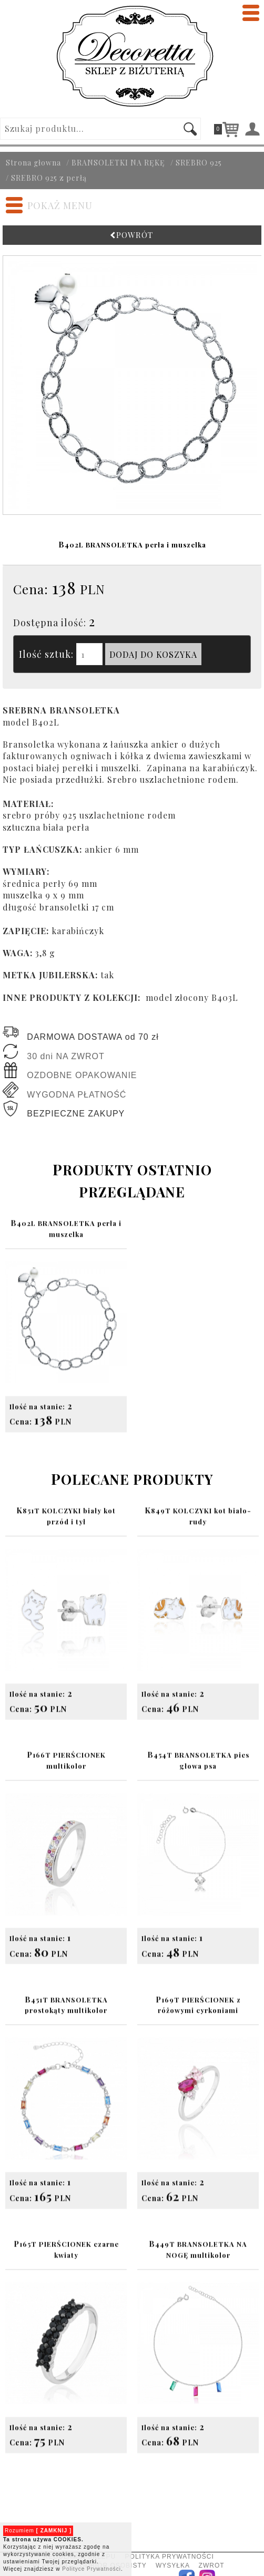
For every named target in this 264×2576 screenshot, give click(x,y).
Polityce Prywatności (91, 2569)
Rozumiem (38, 2530)
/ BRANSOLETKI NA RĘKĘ (115, 163)
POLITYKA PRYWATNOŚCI (169, 2556)
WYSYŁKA (172, 2565)
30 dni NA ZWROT (65, 1056)
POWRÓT (131, 235)
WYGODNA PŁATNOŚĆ (76, 1094)
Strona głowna (33, 163)
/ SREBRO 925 (196, 163)
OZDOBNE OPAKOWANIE (82, 1075)
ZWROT (212, 2565)
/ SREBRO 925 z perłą (46, 178)
